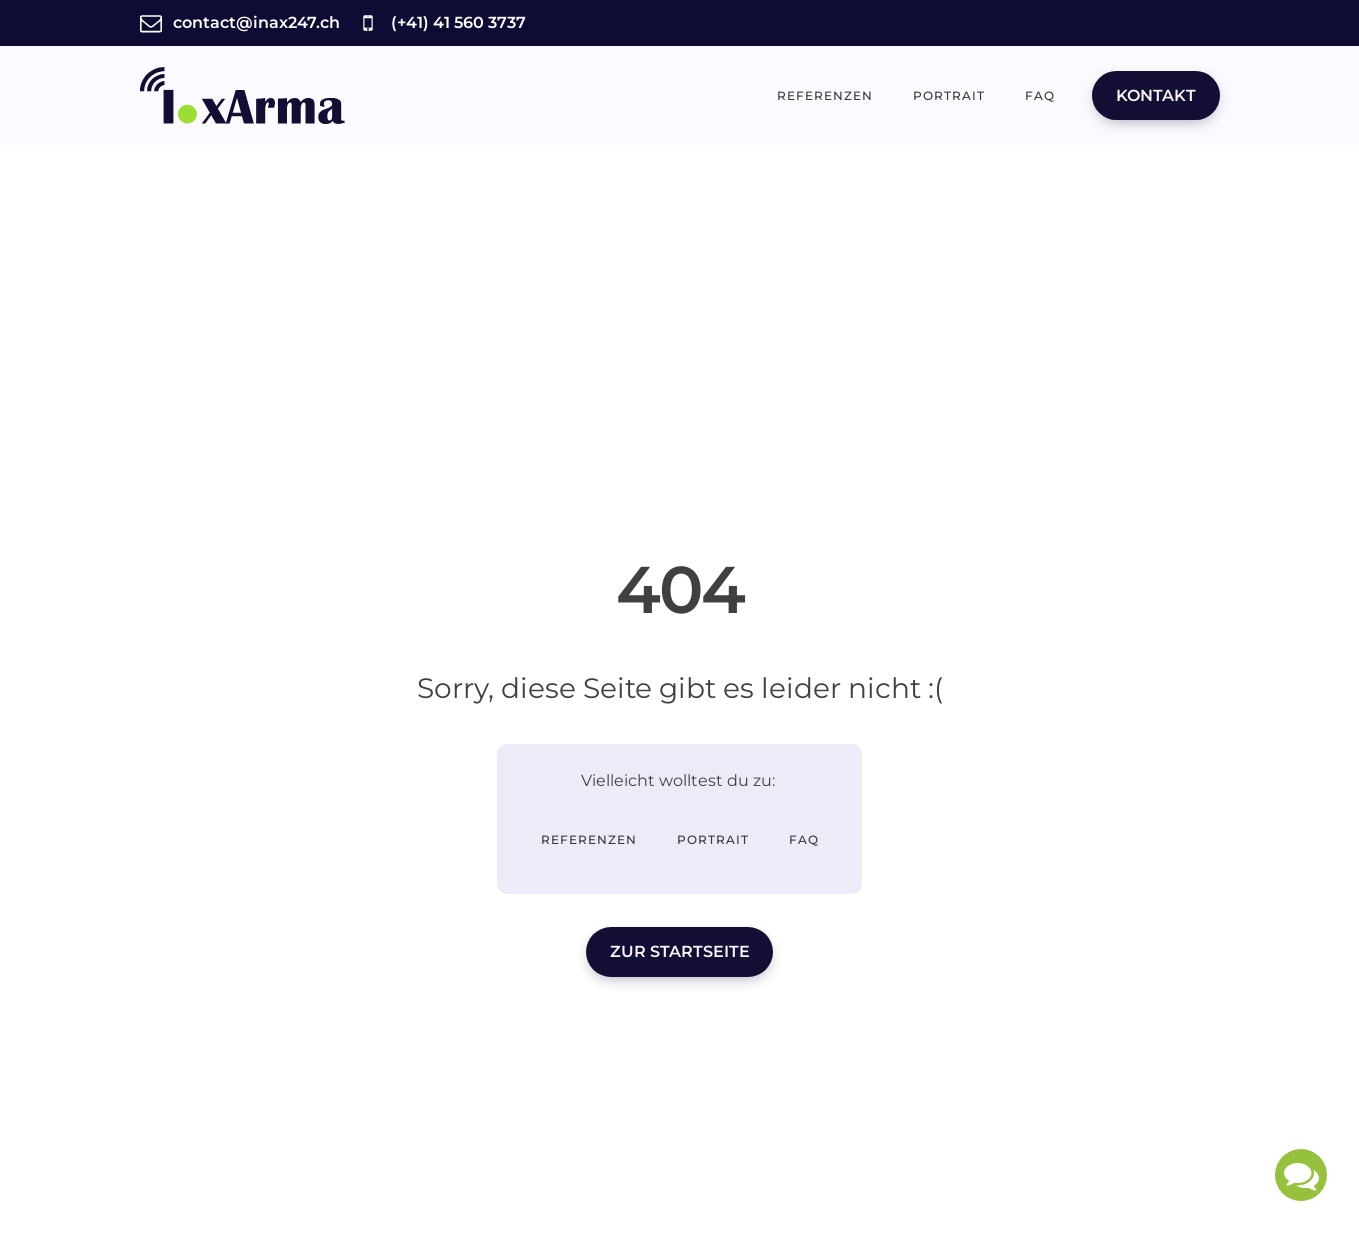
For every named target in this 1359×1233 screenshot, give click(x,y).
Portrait (949, 95)
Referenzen (825, 95)
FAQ (1040, 95)
